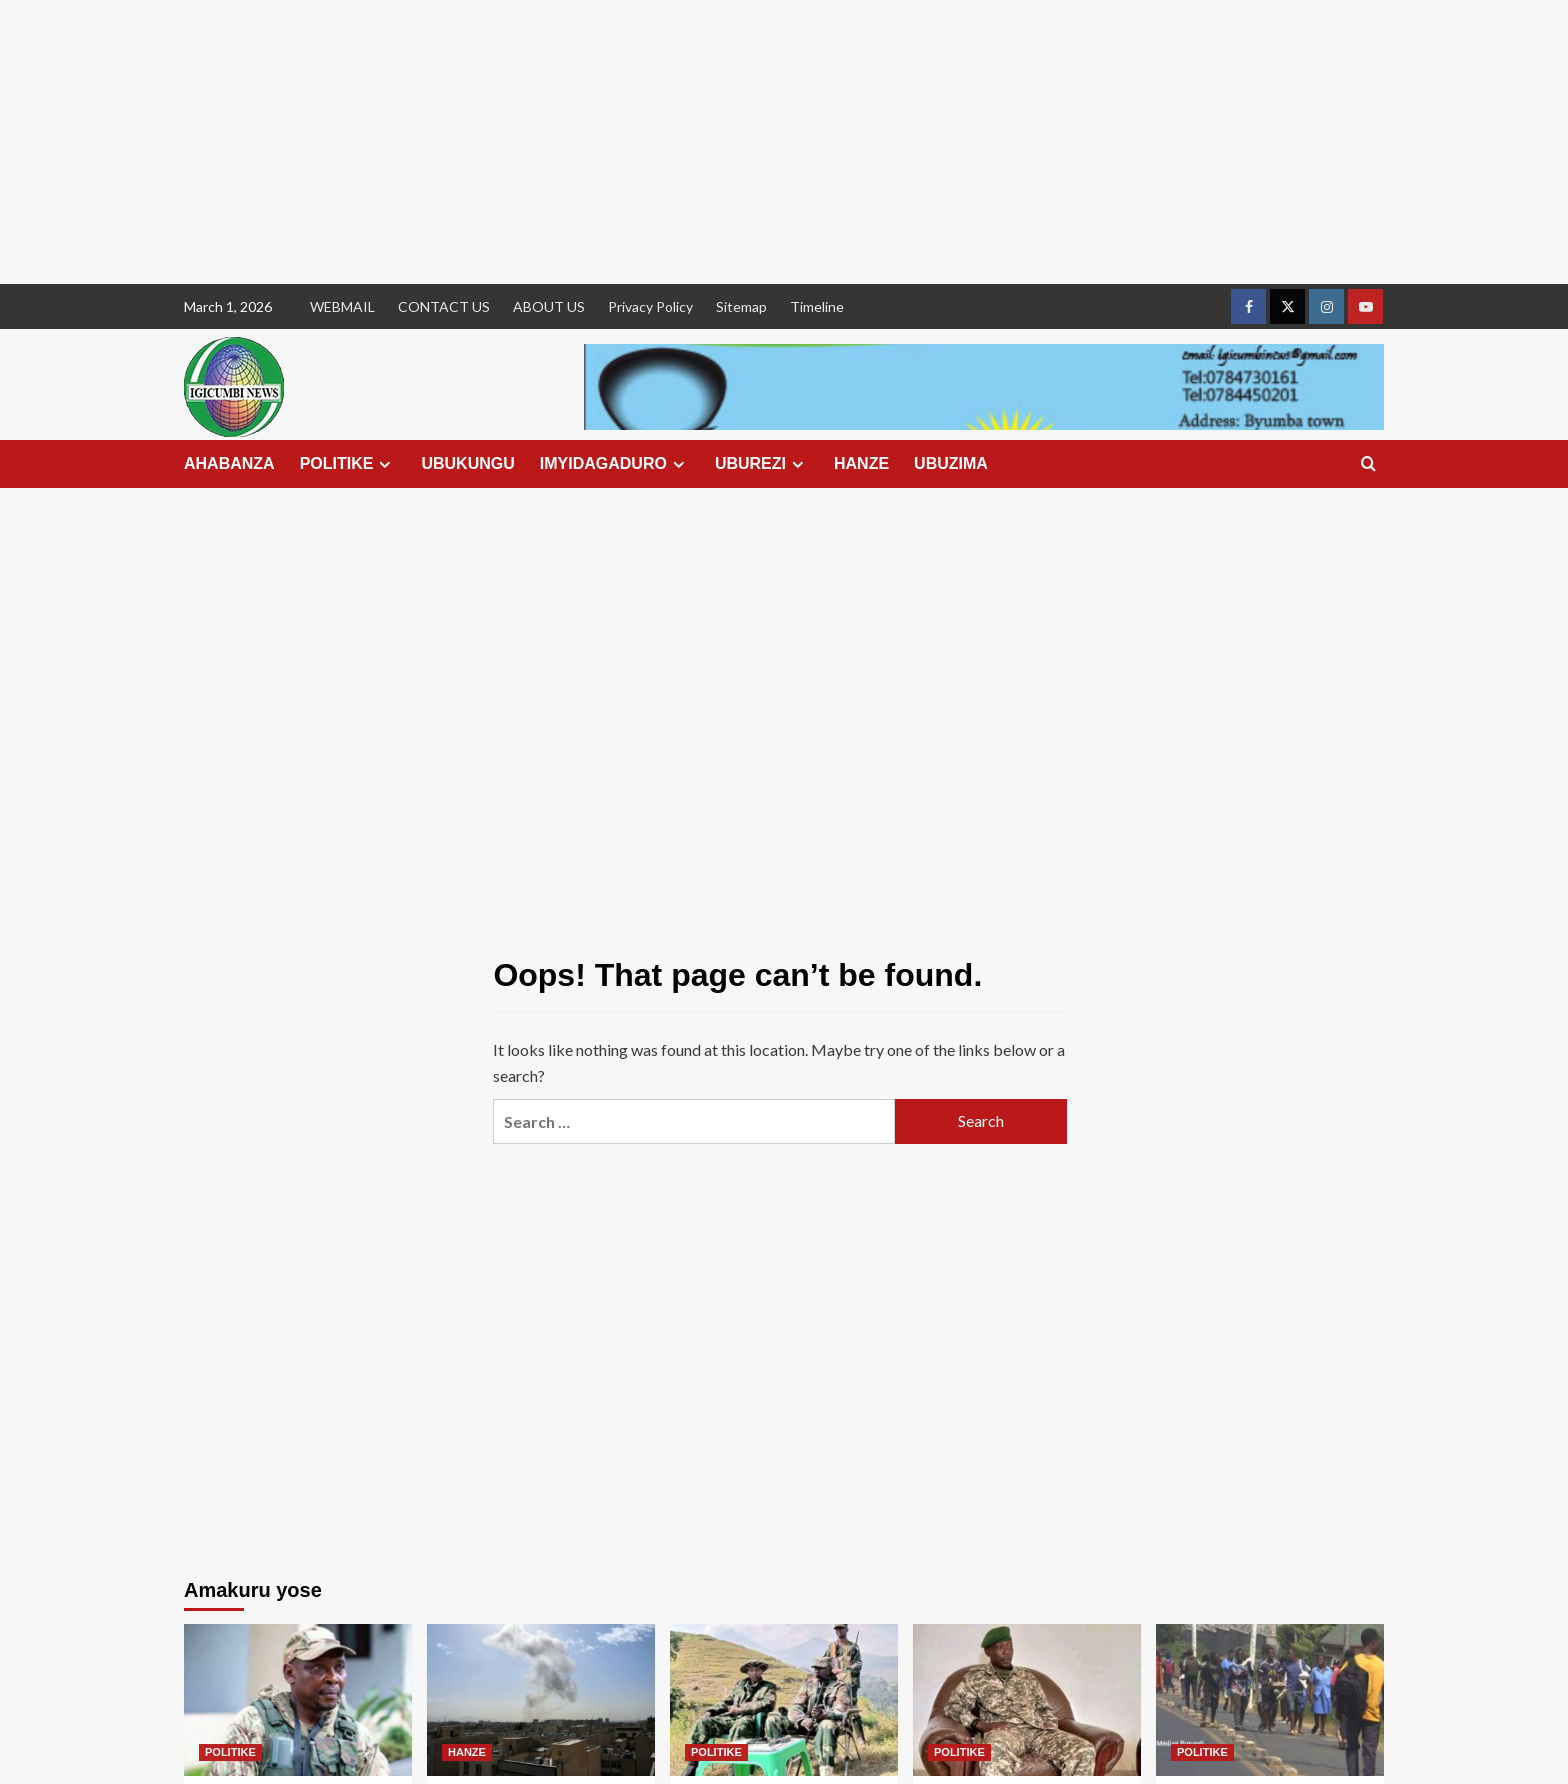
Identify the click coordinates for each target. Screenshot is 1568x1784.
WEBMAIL (342, 306)
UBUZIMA (951, 463)
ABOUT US (549, 306)
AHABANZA (229, 463)
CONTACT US (444, 306)
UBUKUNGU (467, 463)
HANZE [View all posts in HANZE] (467, 1752)
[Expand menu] (384, 464)
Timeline (817, 306)
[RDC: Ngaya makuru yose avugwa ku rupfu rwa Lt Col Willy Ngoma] (1027, 1700)
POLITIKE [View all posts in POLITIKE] (230, 1752)
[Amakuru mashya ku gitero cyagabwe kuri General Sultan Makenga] (784, 1700)
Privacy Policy (650, 306)
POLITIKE (348, 464)
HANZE (861, 463)
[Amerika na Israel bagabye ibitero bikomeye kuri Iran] (541, 1700)
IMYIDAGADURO (615, 464)
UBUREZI (762, 464)
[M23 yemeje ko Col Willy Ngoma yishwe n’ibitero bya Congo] (298, 1700)
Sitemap (741, 306)
